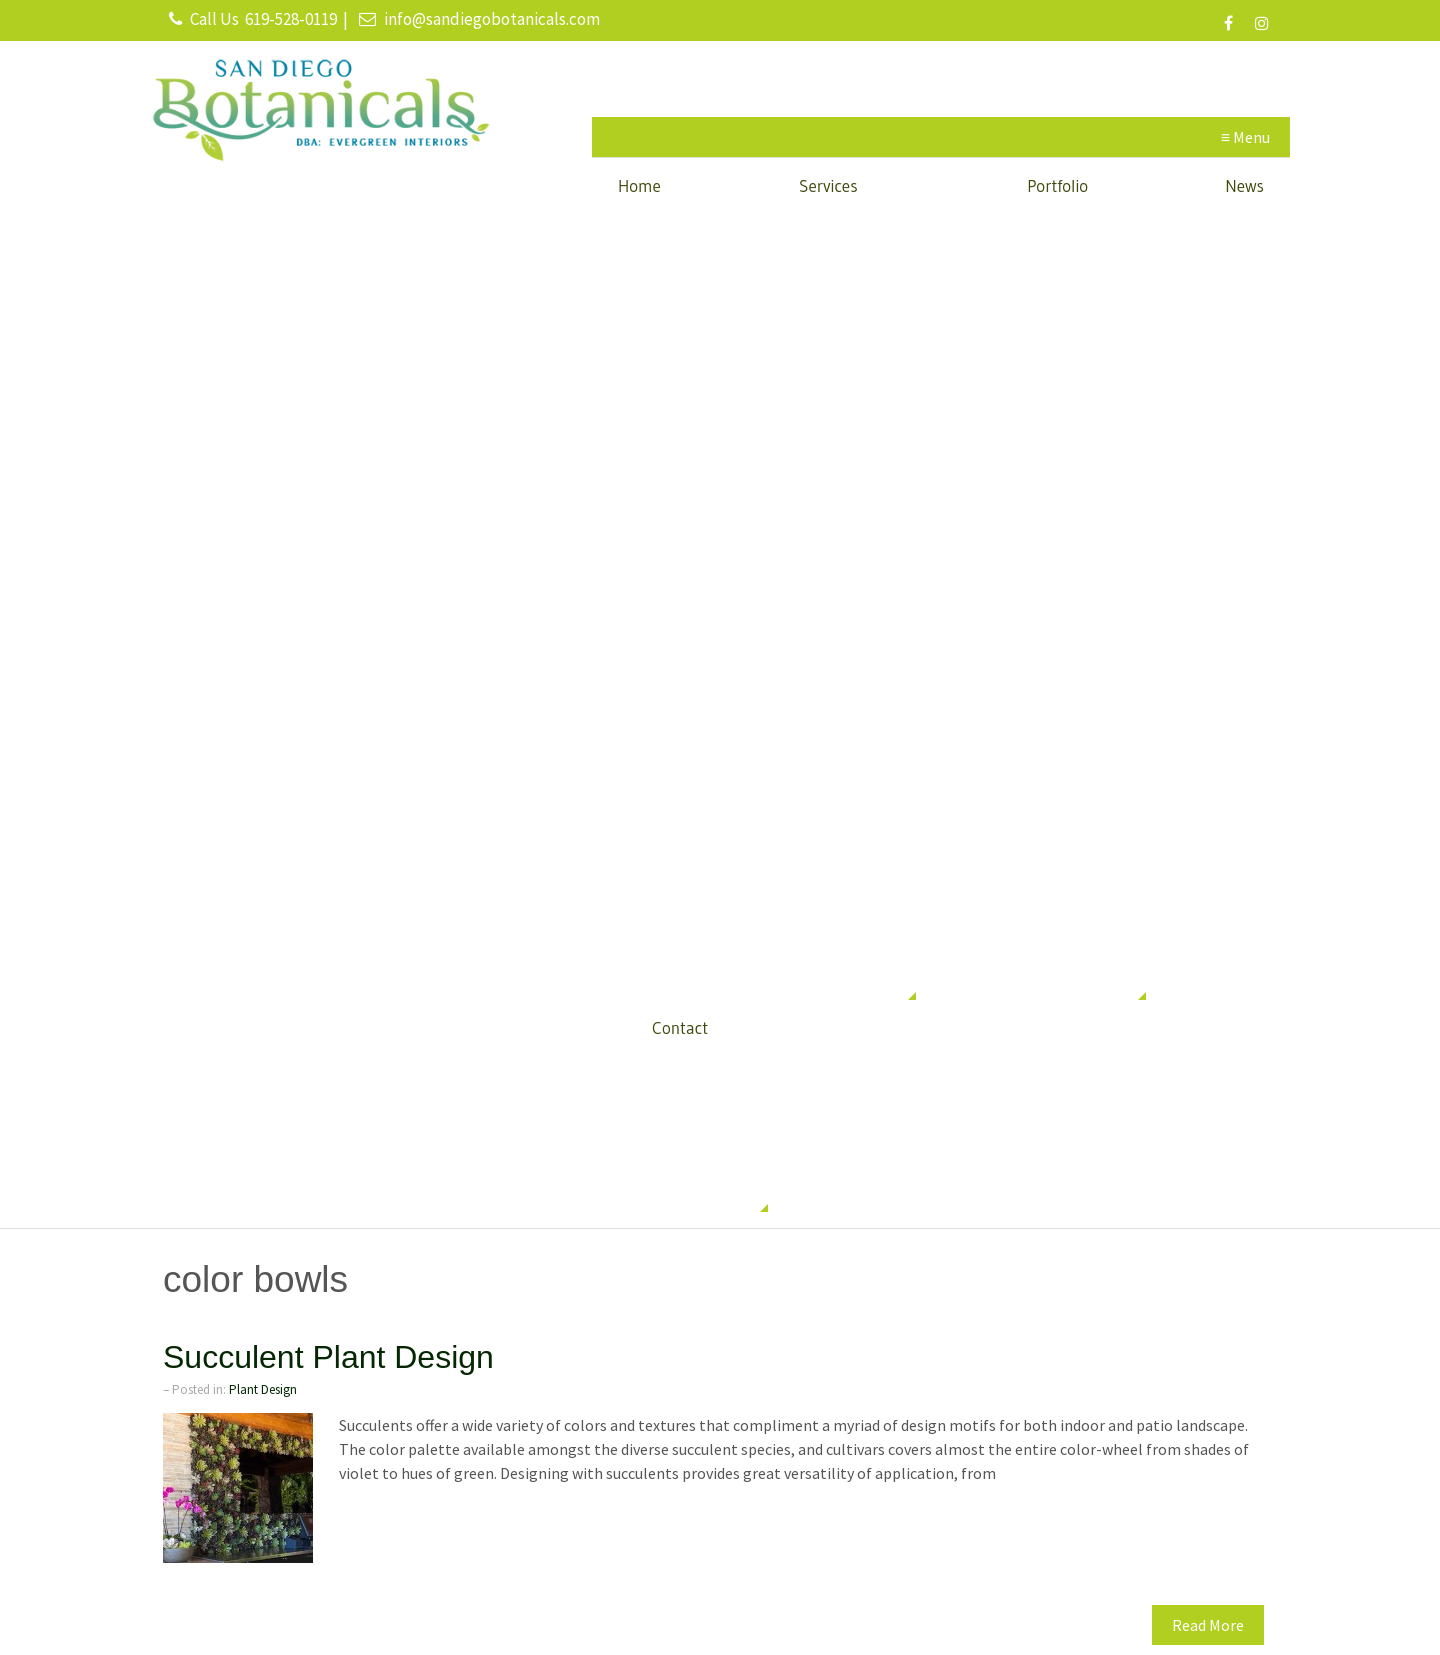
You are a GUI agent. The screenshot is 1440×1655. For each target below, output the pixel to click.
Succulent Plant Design (328, 1357)
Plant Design (263, 1389)
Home (639, 185)
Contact (680, 1027)
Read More (1208, 1625)
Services (828, 185)
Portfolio (1057, 185)
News (1244, 185)
